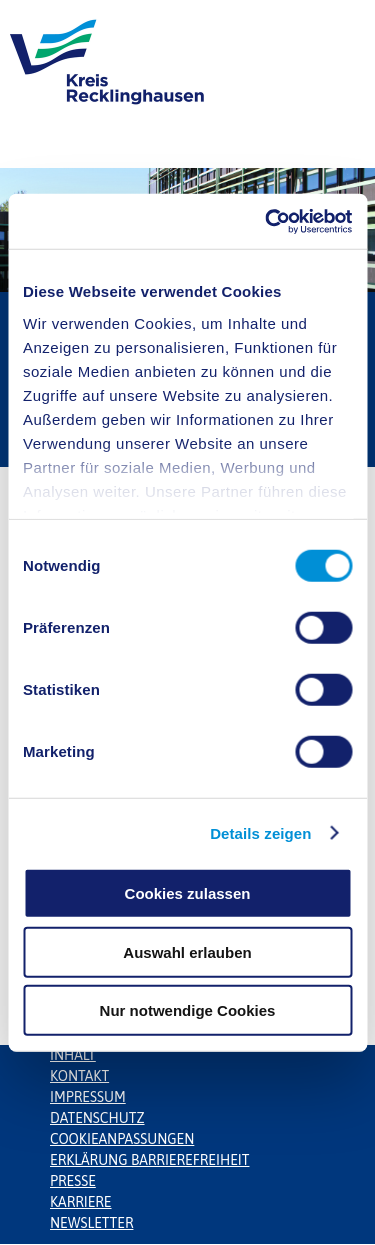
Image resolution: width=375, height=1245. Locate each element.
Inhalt (73, 1055)
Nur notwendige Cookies (188, 1010)
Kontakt (79, 1076)
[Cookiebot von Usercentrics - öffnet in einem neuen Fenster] (267, 221)
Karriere (81, 1202)
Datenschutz (97, 1118)
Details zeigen (260, 832)
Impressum (88, 1097)
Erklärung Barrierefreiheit (149, 1160)
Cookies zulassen (188, 893)
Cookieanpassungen (122, 1139)
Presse (73, 1181)
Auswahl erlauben (187, 951)
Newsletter (91, 1223)
